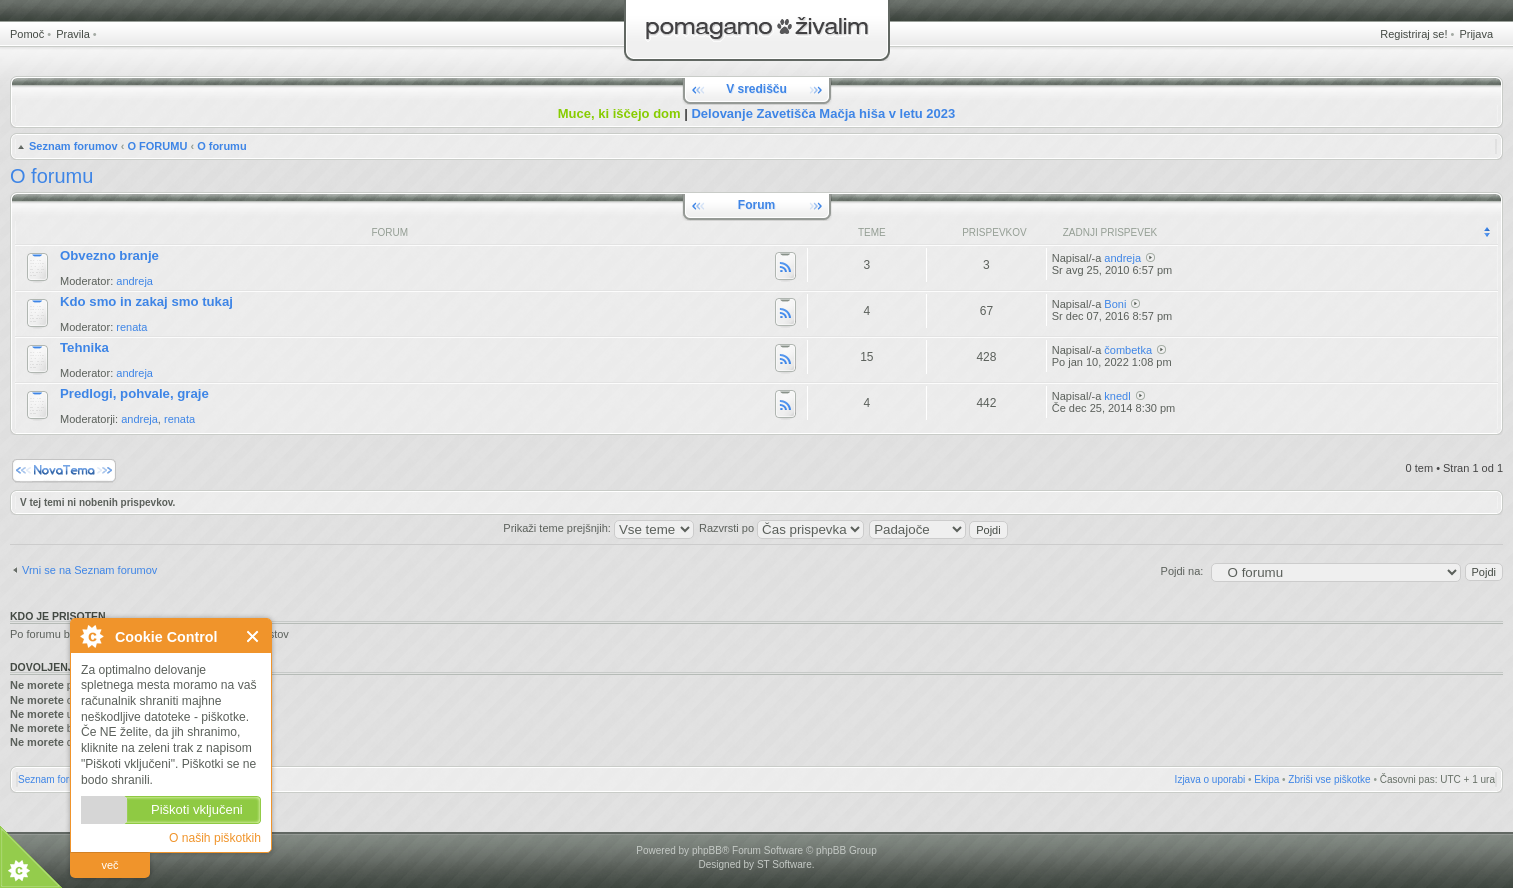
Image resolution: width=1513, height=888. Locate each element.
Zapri (253, 636)
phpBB (707, 850)
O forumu (222, 146)
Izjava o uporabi (1210, 779)
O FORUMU (157, 146)
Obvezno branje (109, 255)
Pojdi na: (1182, 571)
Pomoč (27, 34)
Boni (1115, 304)
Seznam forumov (73, 146)
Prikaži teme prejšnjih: (598, 528)
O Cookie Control (91, 636)
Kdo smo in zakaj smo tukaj (146, 301)
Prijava (1476, 34)
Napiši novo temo (64, 470)
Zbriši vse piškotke (1329, 779)
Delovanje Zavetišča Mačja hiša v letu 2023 (823, 113)
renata (131, 327)
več (109, 865)
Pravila (73, 34)
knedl (1117, 396)
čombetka (1128, 350)
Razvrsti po (781, 528)
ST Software (784, 864)
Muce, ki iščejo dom (619, 113)
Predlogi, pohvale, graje (134, 393)
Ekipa (1266, 779)
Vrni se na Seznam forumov (89, 570)
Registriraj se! (1413, 34)
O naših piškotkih (215, 838)
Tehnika (84, 347)
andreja (134, 281)
